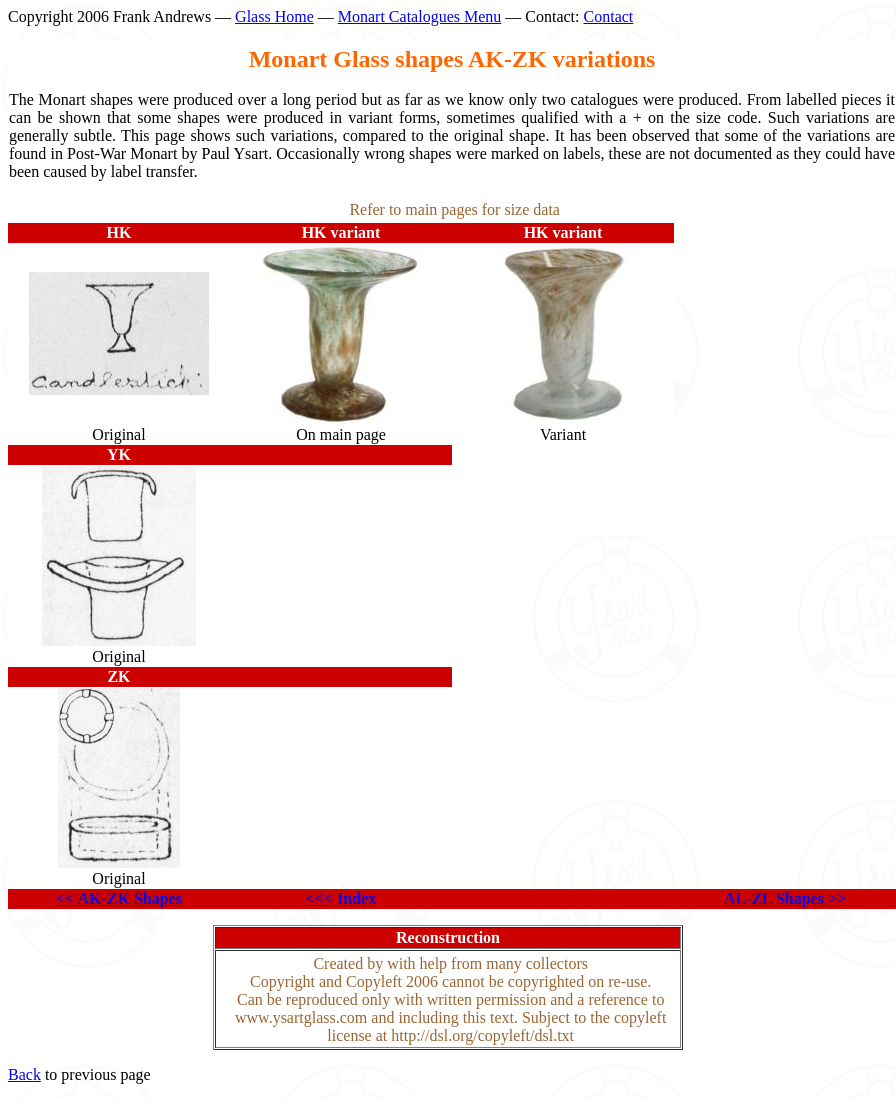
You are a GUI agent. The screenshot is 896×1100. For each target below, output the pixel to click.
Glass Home (274, 16)
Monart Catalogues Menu (420, 16)
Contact (609, 16)
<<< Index (341, 898)
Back (24, 1074)
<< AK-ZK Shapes (119, 898)
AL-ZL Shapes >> (785, 898)
